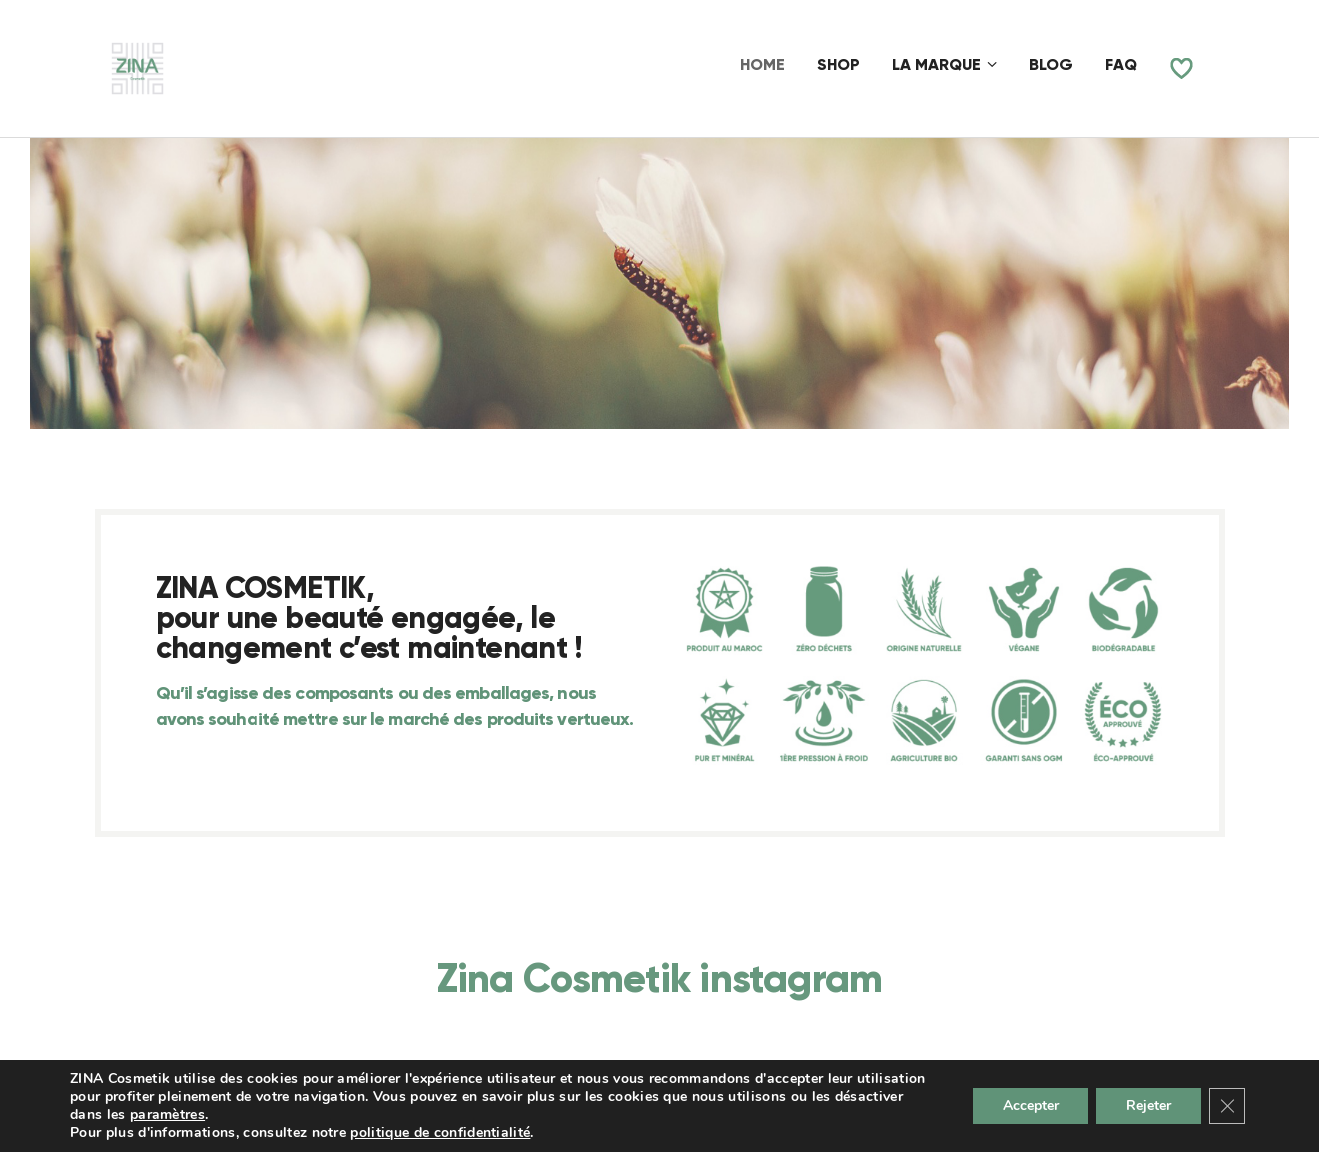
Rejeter (1148, 1105)
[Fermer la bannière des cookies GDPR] (1227, 1106)
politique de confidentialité (440, 1132)
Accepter (1030, 1105)
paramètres (167, 1115)
